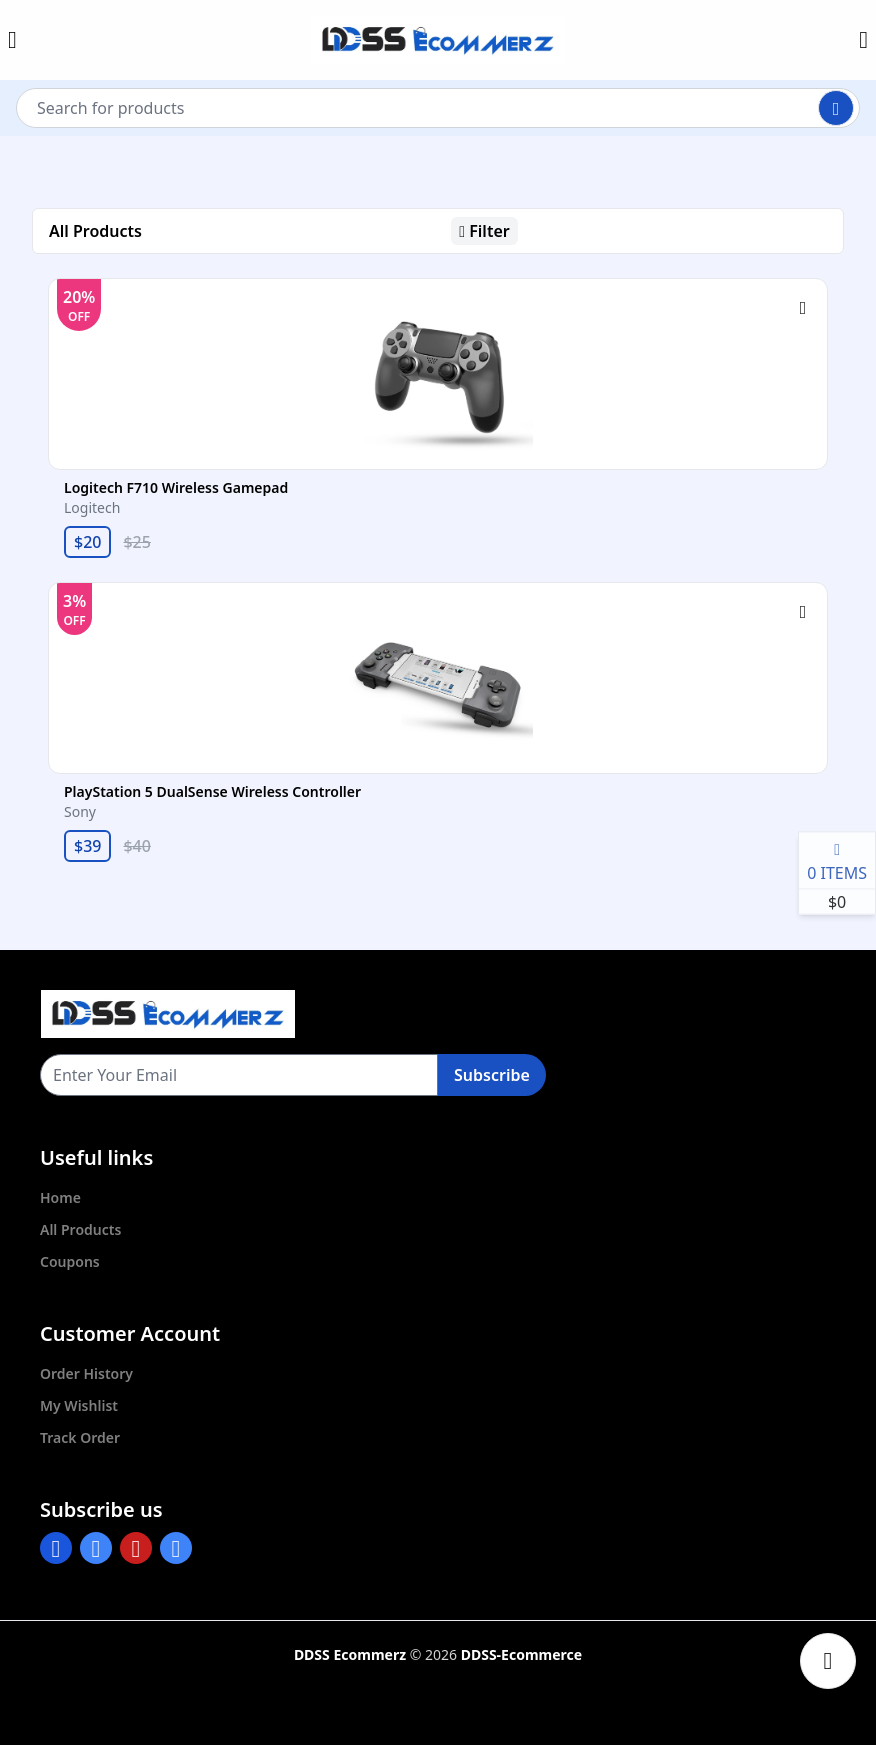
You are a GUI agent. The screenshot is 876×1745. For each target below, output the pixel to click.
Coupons (70, 1261)
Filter (484, 231)
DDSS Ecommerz (350, 1654)
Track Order (80, 1437)
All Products (80, 1229)
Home (60, 1197)
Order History (86, 1373)
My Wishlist (79, 1405)
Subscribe (492, 1075)
